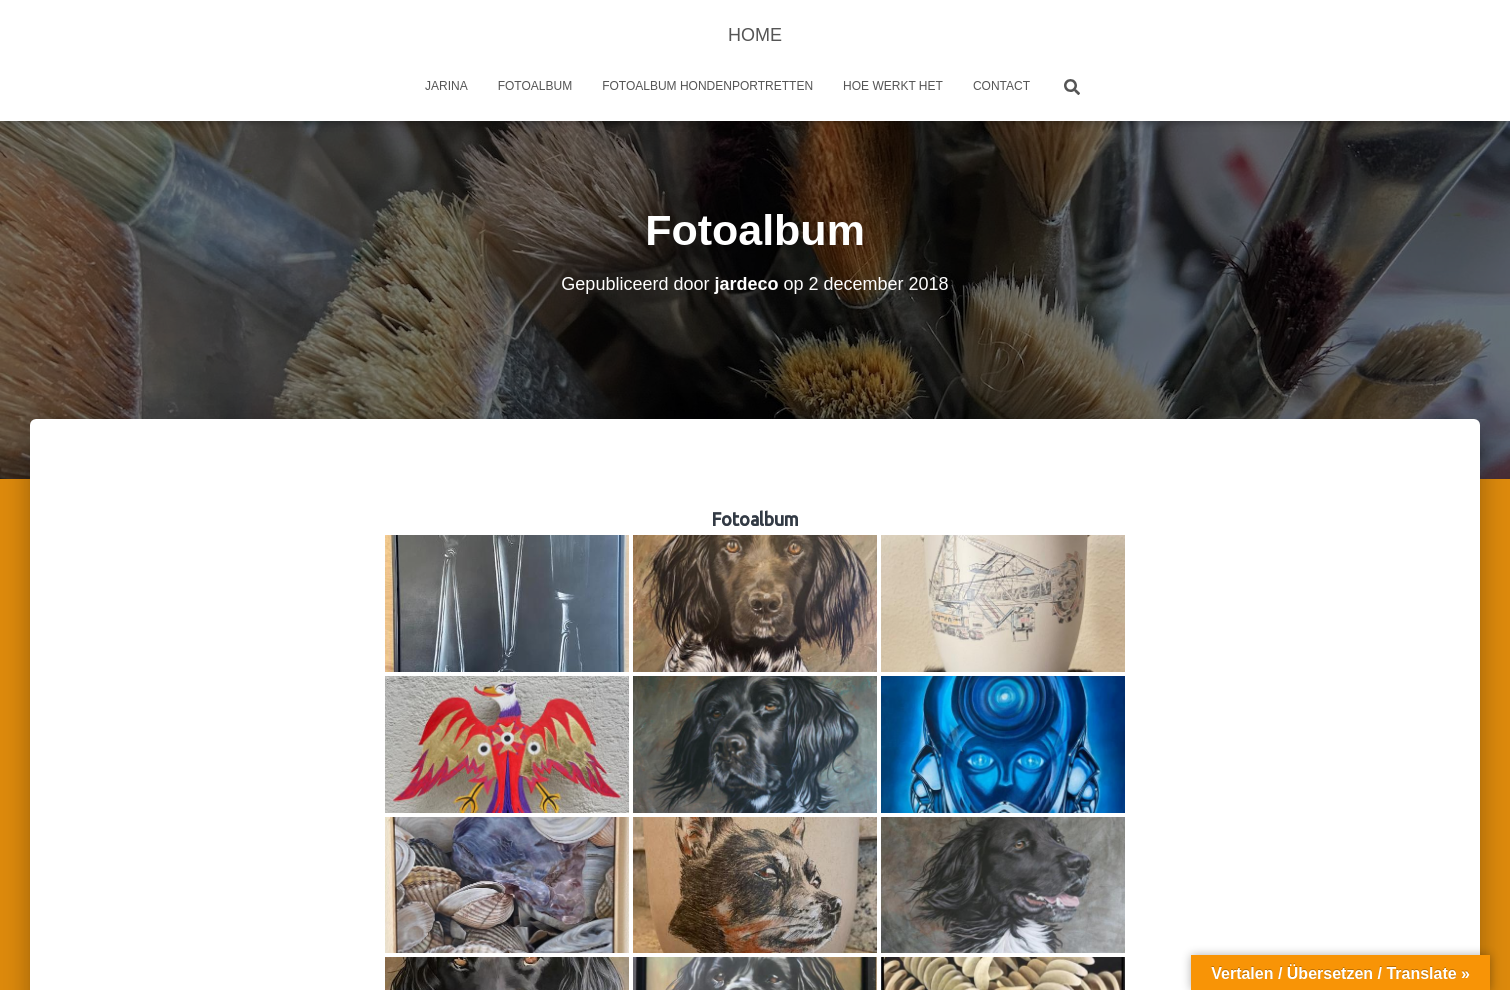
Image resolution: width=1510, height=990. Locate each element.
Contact (1001, 86)
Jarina (446, 86)
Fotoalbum (535, 86)
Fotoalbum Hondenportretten (707, 86)
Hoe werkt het (893, 86)
